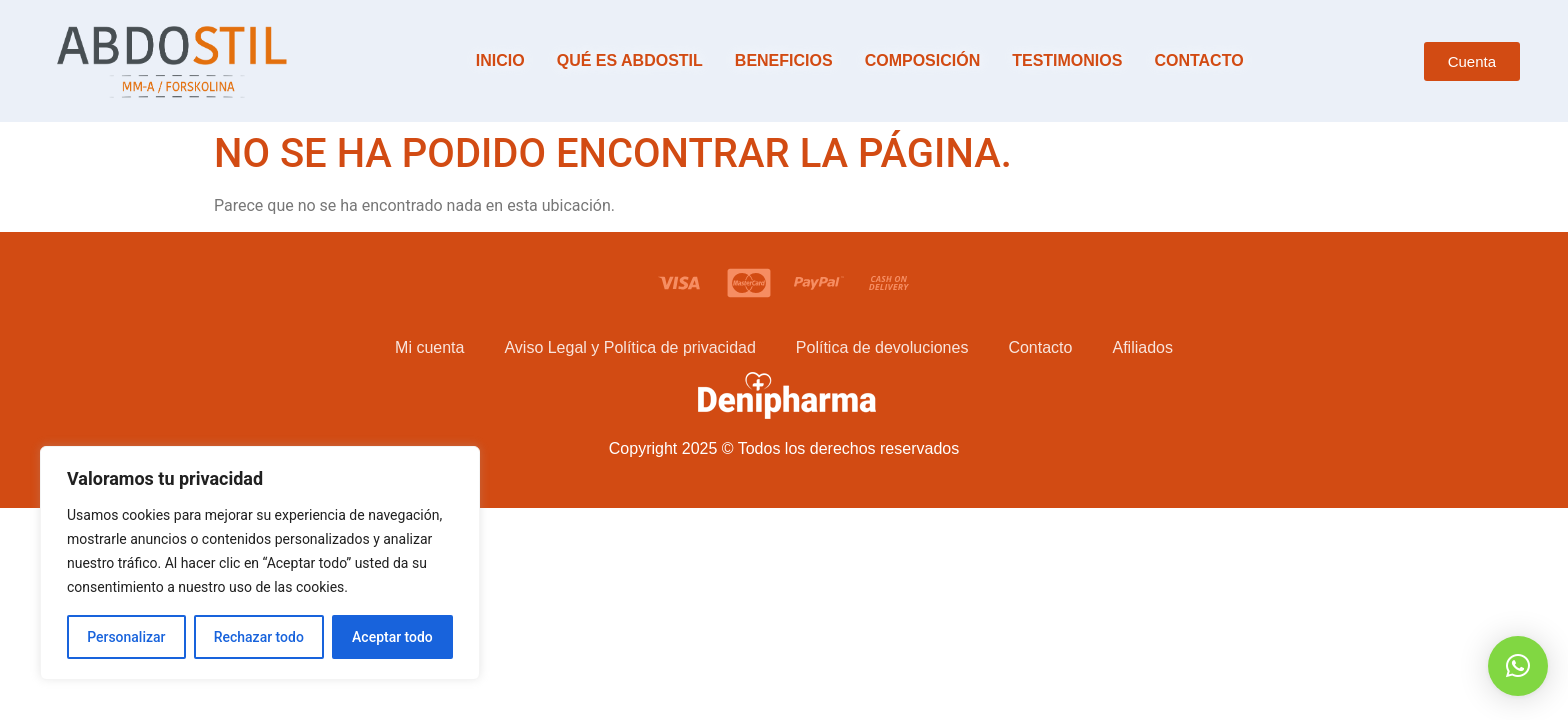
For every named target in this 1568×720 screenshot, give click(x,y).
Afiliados (1142, 347)
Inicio (500, 60)
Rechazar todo (259, 637)
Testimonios (1067, 60)
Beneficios (784, 60)
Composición (923, 60)
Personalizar (126, 637)
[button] (1518, 666)
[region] (260, 563)
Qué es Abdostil (630, 60)
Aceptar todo (392, 637)
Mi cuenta (429, 347)
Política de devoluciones (882, 347)
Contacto (1198, 60)
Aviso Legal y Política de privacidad (629, 347)
